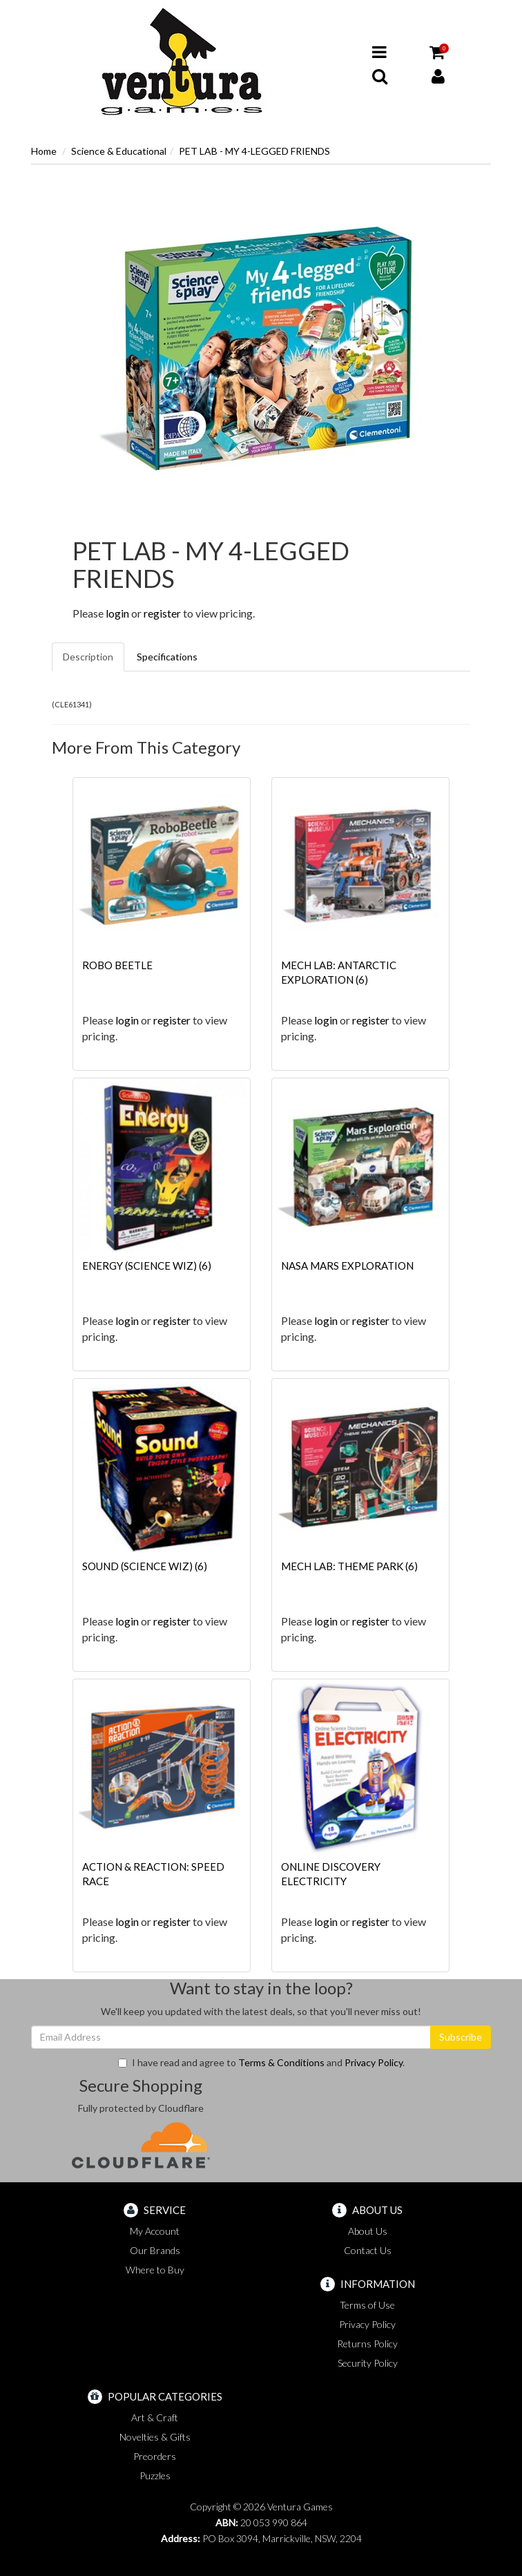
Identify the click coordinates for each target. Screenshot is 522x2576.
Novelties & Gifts (155, 2437)
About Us (367, 2231)
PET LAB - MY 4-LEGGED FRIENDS (254, 151)
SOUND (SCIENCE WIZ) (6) (144, 1566)
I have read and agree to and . (261, 2062)
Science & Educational (118, 151)
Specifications (167, 656)
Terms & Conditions (281, 2062)
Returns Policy (367, 2343)
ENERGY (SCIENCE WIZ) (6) (146, 1265)
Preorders (154, 2456)
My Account (155, 2231)
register (162, 613)
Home (44, 151)
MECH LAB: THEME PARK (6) (349, 1566)
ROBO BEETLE (117, 965)
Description (88, 656)
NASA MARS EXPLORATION (347, 1265)
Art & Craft (154, 2417)
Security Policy (368, 2363)
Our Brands (155, 2250)
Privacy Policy (374, 2062)
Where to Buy (155, 2270)
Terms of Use (367, 2305)
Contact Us (368, 2250)
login (117, 613)
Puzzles (155, 2475)
